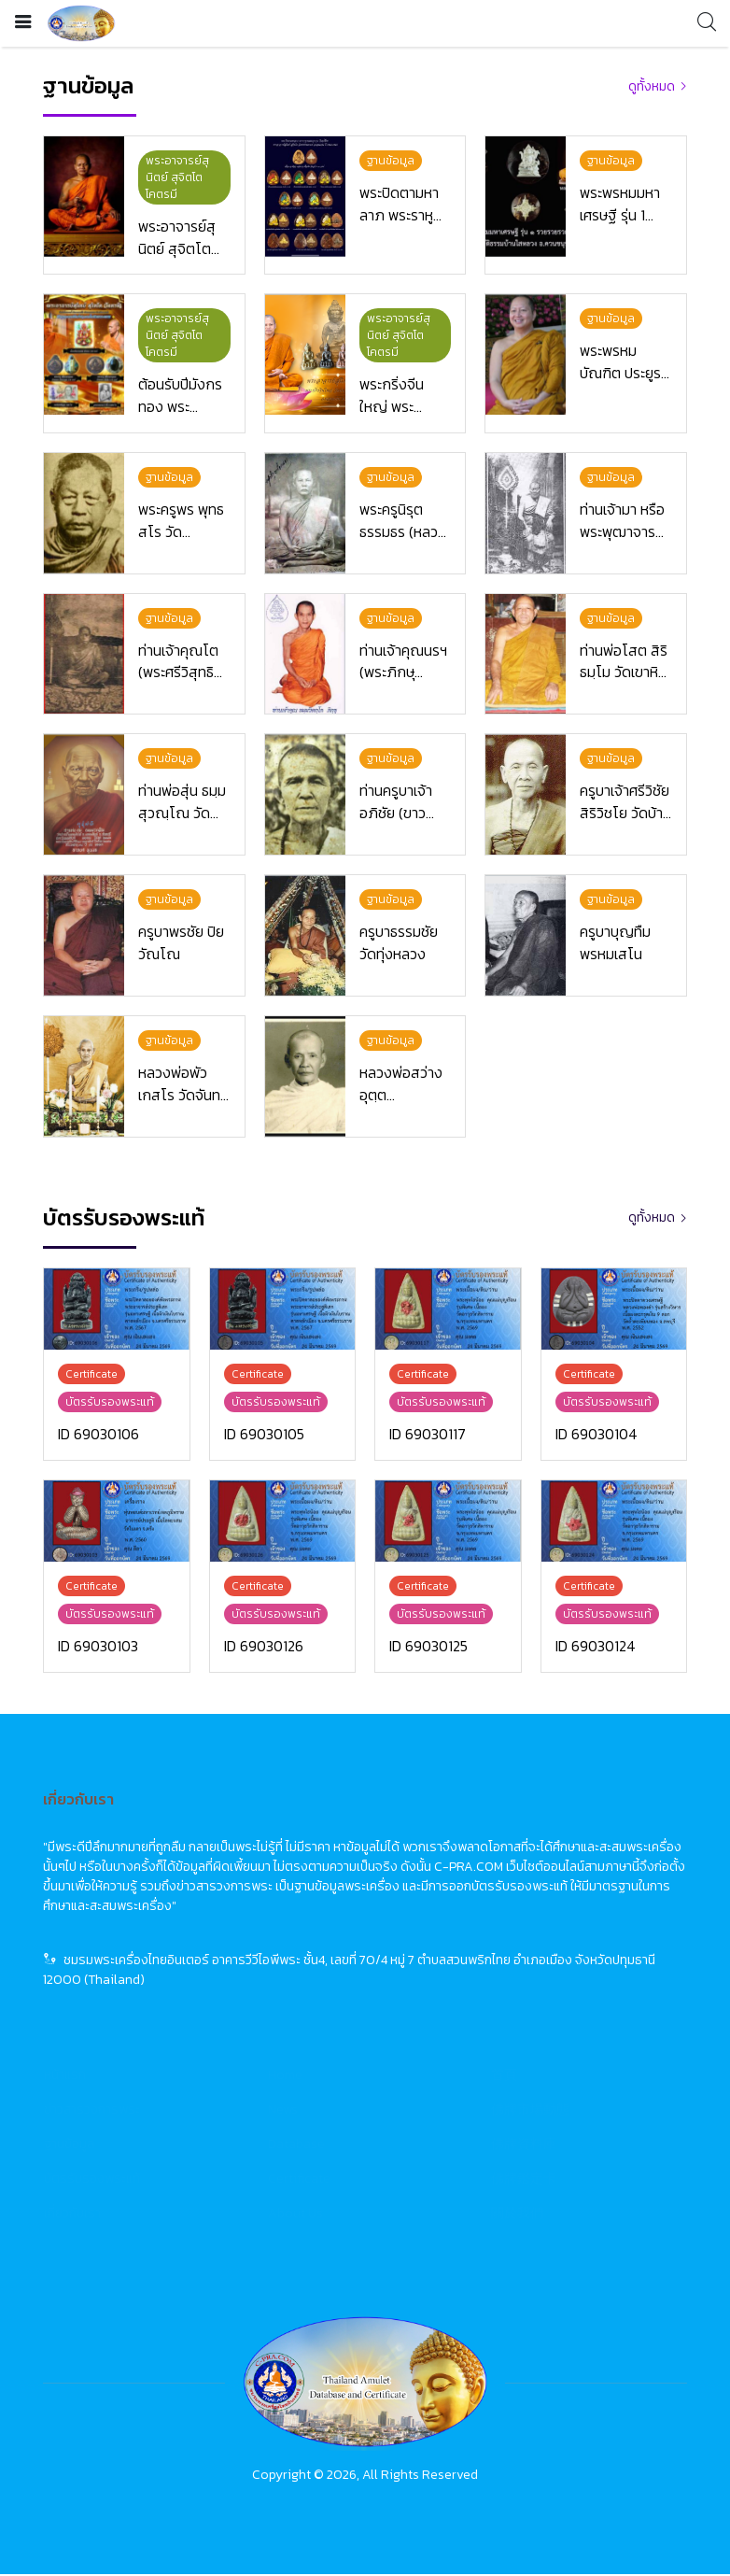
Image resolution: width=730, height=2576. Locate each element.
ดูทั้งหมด (651, 86)
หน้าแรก (65, 2077)
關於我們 (517, 2215)
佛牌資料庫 (523, 2146)
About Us (295, 2215)
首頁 (504, 2077)
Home (285, 2077)
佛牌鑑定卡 (523, 2180)
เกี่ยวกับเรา (72, 2215)
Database (296, 2146)
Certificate (299, 2180)
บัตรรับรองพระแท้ (92, 2180)
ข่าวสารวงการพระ (92, 2111)
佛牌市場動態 (530, 2111)
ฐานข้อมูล (69, 2146)
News (283, 2111)
